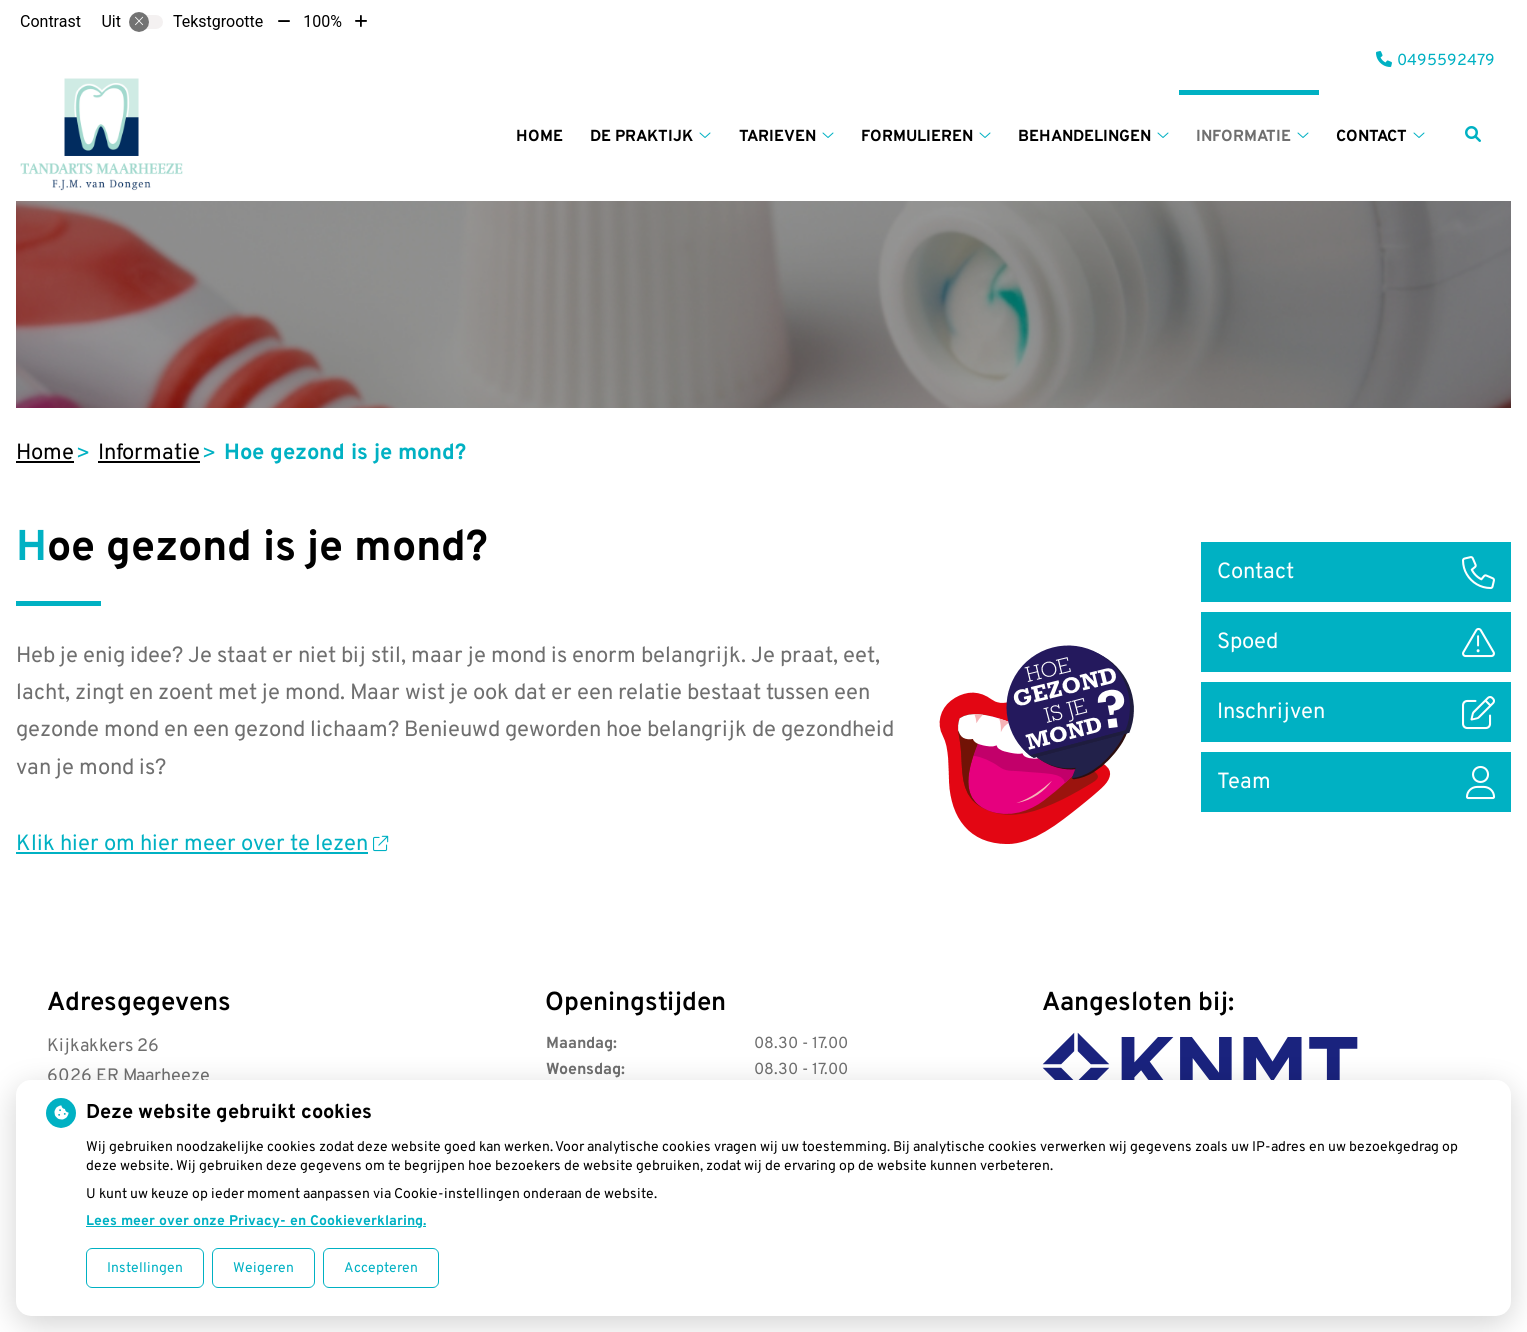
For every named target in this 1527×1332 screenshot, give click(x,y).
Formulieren (917, 137)
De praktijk (641, 137)
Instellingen (145, 1268)
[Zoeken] (1473, 134)
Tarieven (777, 137)
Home (539, 137)
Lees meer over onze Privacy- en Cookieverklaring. (256, 1221)
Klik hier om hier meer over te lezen (202, 844)
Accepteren (381, 1268)
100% (322, 21)
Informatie (1243, 137)
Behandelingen (1084, 137)
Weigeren (263, 1268)
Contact (1371, 137)
